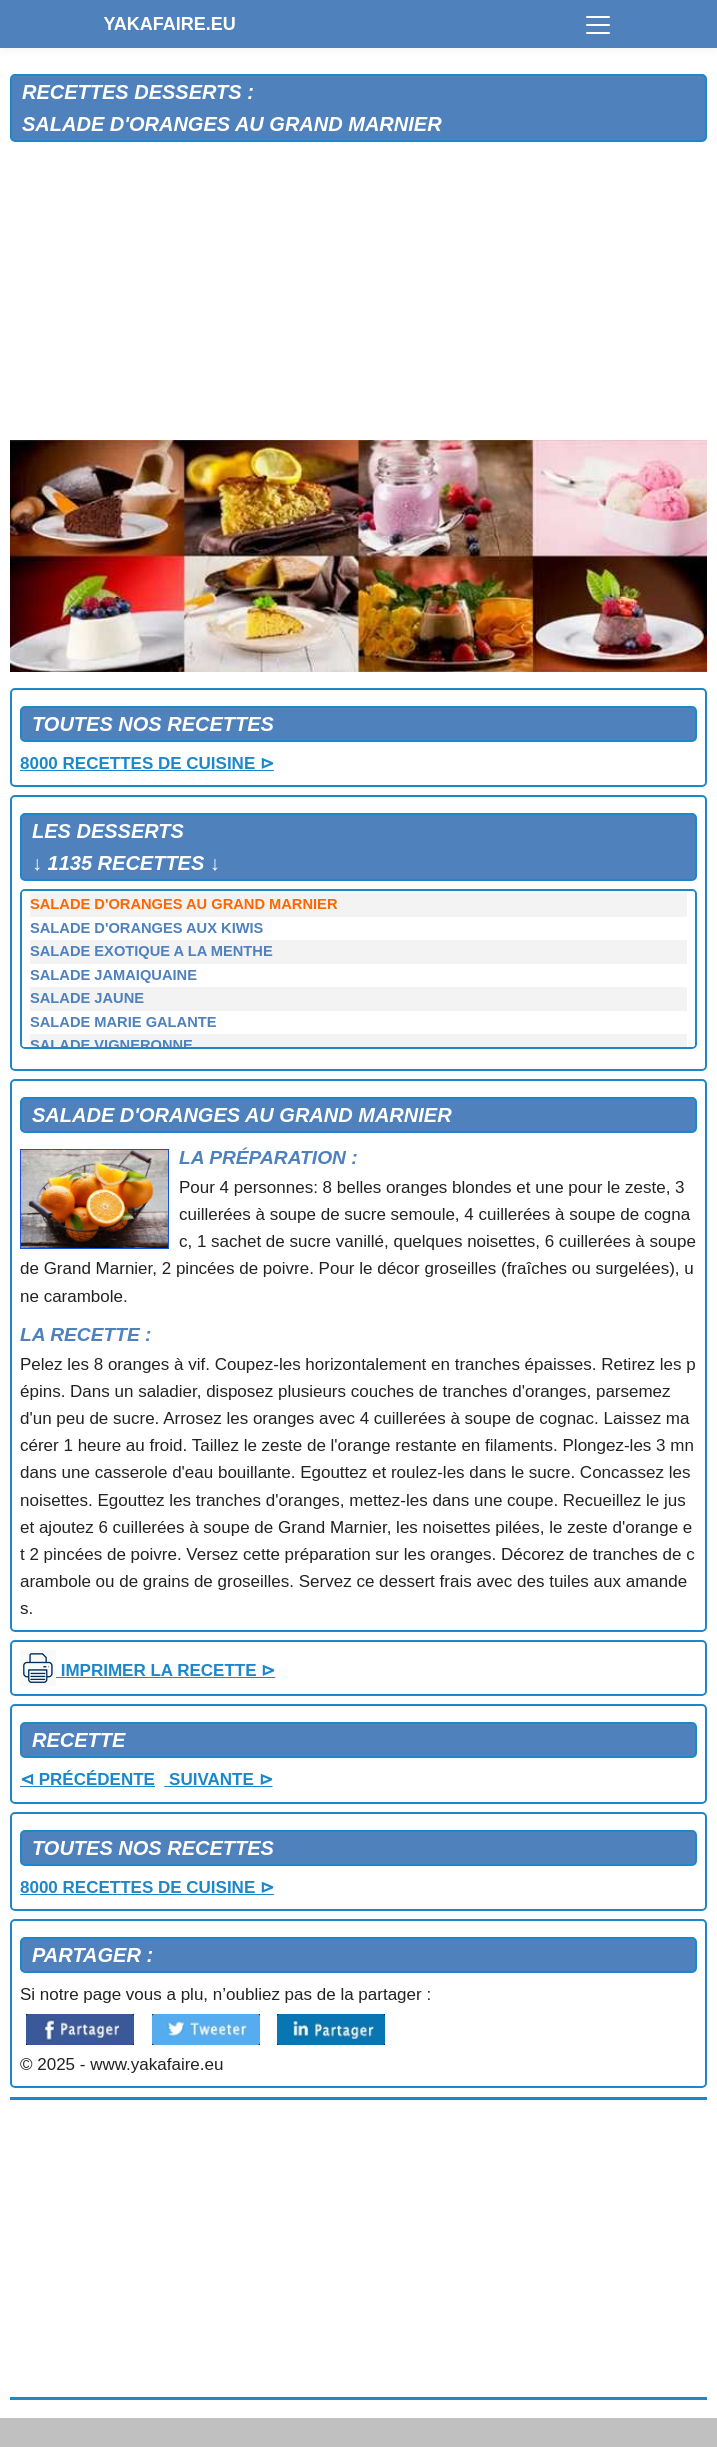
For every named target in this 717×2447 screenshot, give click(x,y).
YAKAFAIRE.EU (170, 24)
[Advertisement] (358, 292)
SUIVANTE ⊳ (218, 1779)
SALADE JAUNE (87, 998)
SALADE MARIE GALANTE (123, 1022)
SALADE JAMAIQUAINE (113, 975)
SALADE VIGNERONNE (111, 1045)
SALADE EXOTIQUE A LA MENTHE (151, 951)
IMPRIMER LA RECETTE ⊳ (147, 1670)
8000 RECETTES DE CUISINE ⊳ (147, 763)
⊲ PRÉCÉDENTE (87, 1779)
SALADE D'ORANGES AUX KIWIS (146, 928)
